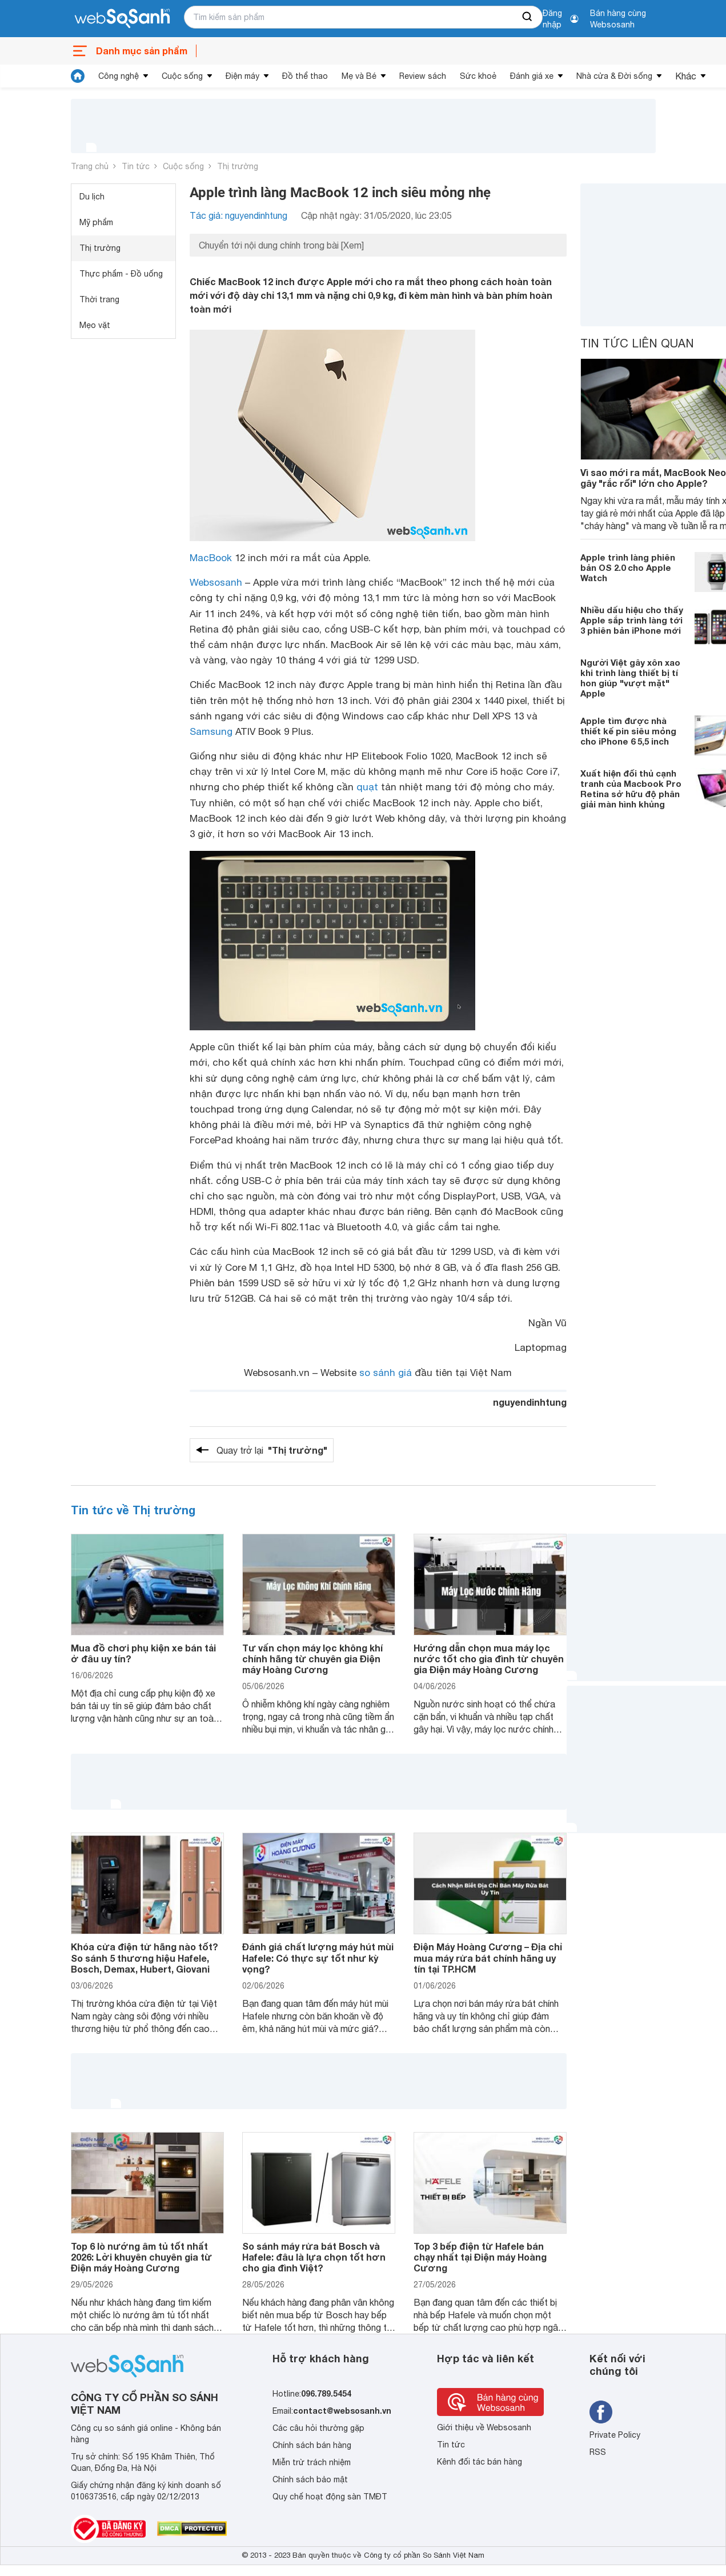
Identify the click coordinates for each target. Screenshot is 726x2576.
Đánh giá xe (531, 76)
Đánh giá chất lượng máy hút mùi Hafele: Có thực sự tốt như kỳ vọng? (318, 1957)
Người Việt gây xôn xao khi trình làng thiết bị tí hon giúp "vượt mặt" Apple (630, 677)
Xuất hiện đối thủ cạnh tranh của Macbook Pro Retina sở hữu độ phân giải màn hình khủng (630, 788)
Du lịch (92, 196)
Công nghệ (118, 76)
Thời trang (99, 299)
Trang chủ (90, 166)
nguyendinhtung (530, 1402)
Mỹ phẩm (96, 222)
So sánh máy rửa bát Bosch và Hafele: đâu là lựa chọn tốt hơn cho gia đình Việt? (314, 2257)
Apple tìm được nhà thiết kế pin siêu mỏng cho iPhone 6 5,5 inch (628, 730)
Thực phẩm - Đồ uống (121, 273)
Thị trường (237, 166)
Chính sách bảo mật (310, 2479)
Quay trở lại (271, 1450)
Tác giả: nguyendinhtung (238, 215)
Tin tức (136, 166)
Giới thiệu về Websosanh (484, 2427)
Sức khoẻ (478, 76)
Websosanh (216, 582)
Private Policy (614, 2434)
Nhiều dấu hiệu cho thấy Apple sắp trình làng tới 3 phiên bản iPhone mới (631, 620)
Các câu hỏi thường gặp (318, 2428)
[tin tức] (78, 76)
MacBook (211, 557)
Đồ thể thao (305, 76)
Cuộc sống (182, 76)
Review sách (422, 76)
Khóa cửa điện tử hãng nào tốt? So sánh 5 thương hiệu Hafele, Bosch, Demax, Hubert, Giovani (144, 1957)
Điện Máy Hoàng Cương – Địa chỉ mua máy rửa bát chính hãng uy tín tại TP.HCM (488, 1957)
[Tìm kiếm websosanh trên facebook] (600, 2412)
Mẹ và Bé (359, 76)
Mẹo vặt (94, 325)
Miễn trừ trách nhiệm (311, 2462)
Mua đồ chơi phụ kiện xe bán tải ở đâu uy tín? (143, 1653)
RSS (597, 2452)
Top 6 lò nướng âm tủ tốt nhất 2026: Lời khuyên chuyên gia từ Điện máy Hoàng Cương (141, 2257)
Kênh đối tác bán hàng (479, 2461)
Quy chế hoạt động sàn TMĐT (329, 2496)
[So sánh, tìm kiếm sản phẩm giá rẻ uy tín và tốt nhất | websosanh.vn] (122, 19)
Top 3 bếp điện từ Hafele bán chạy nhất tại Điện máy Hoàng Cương (480, 2257)
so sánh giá (385, 1372)
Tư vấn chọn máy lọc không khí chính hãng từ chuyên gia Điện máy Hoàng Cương (312, 1658)
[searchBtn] (528, 17)
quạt (367, 787)
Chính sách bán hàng (311, 2445)
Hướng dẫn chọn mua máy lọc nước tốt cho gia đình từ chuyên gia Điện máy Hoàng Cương (489, 1658)
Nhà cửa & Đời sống (614, 76)
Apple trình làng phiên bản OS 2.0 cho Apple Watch (627, 567)
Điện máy (242, 76)
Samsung (211, 731)
